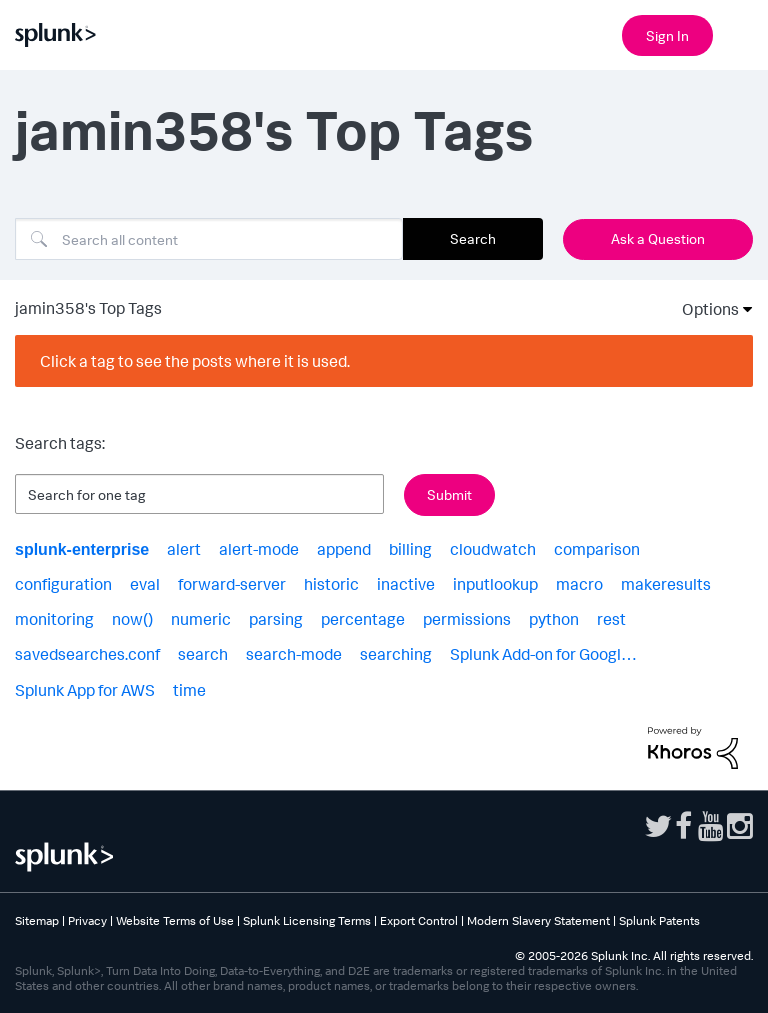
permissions (467, 619)
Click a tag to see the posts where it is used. (195, 361)
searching (396, 654)
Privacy (87, 920)
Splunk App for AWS (85, 690)
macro (579, 584)
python (554, 619)
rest (611, 619)
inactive (406, 584)
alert (184, 549)
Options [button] (704, 309)
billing (410, 549)
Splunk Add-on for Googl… (543, 654)
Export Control (419, 920)
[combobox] (209, 239)
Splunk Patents (659, 920)
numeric (201, 619)
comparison (597, 549)
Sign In (667, 35)
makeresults (666, 584)
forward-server (232, 584)
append (344, 549)
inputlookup (495, 584)
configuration (63, 584)
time (189, 690)
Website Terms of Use (175, 920)
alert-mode (259, 549)
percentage (363, 619)
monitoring (54, 619)
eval (145, 584)
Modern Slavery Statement (538, 920)
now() (132, 619)
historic (331, 584)
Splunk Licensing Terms (307, 920)
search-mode (294, 654)
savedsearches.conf (87, 654)
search (203, 654)
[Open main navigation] (741, 33)
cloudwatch (493, 549)
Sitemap (37, 920)
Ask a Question (658, 238)
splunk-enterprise (82, 549)
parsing (276, 619)
